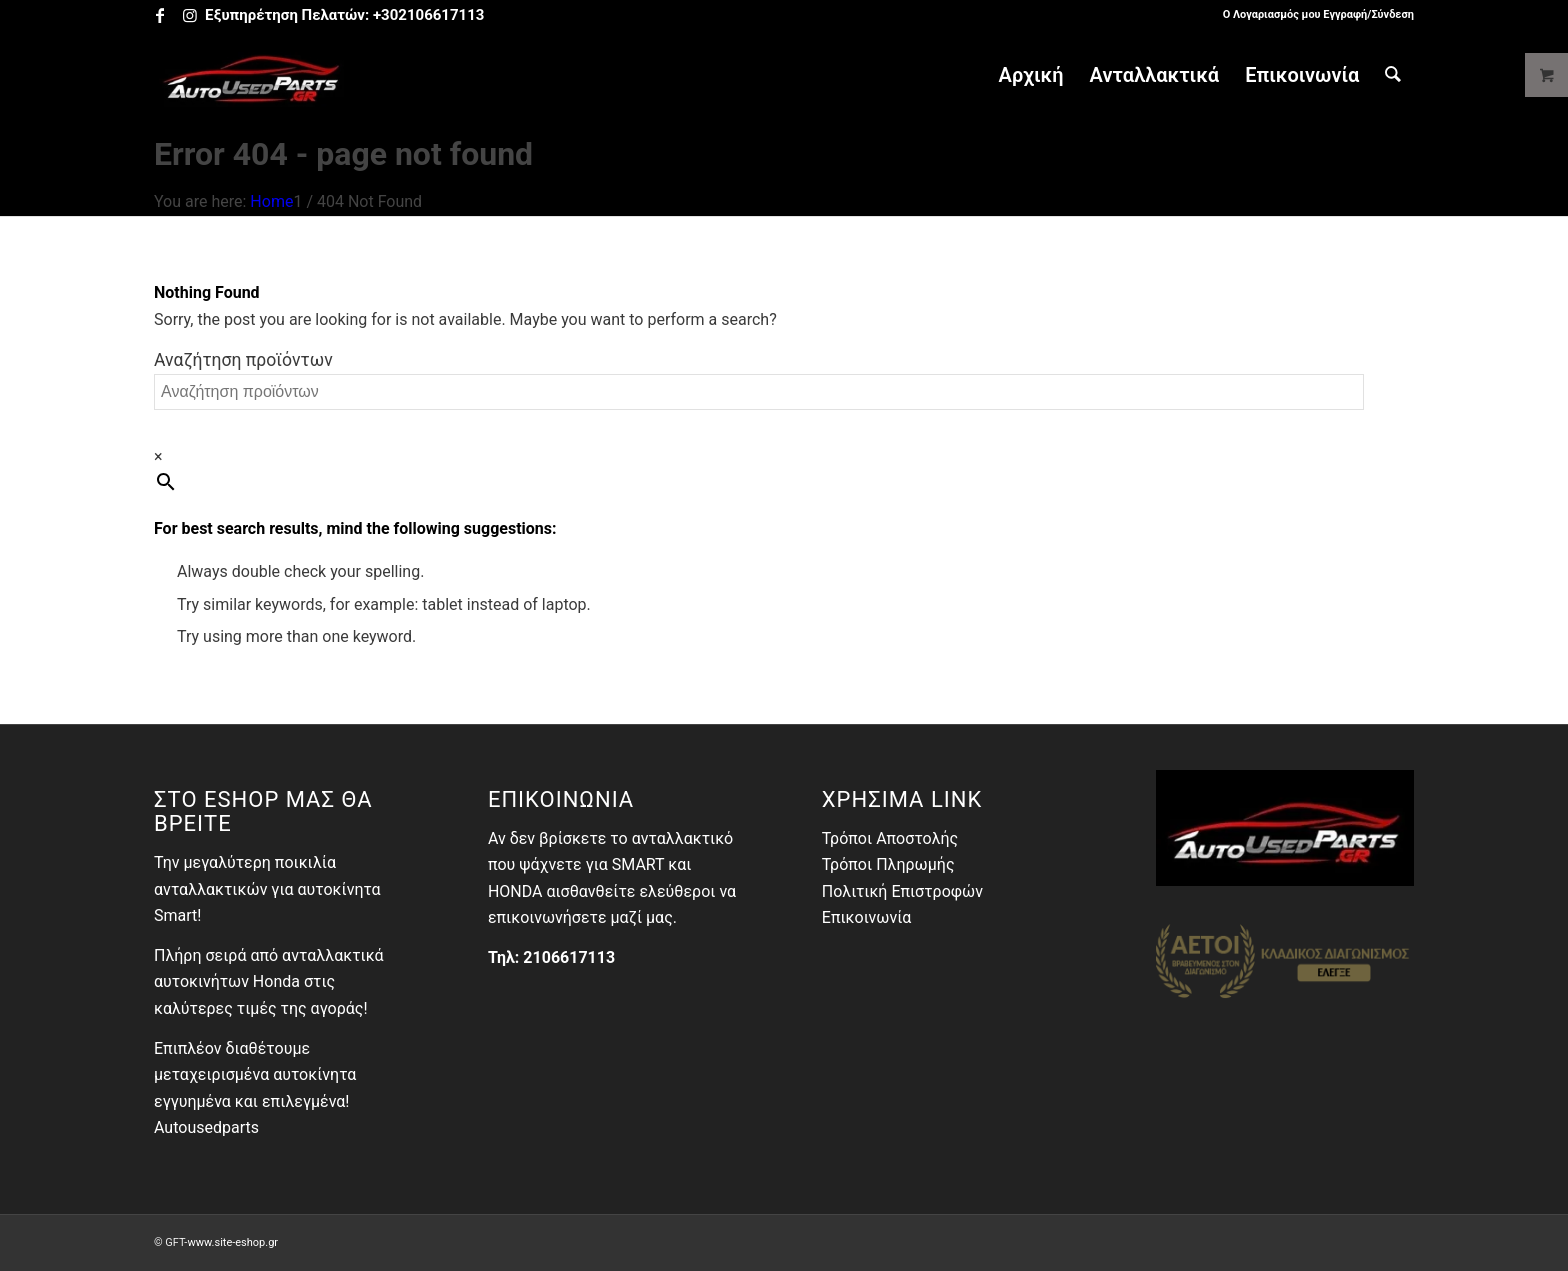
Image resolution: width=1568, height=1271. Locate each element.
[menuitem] (1313, 15)
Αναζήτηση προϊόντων (243, 360)
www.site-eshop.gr (232, 1242)
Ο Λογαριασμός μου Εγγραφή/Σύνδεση (1318, 14)
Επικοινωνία (867, 917)
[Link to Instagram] (190, 15)
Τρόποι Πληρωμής (888, 864)
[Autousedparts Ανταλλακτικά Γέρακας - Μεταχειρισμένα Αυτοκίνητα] (252, 75)
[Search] (1393, 75)
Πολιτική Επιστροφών (902, 891)
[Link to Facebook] (159, 15)
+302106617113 (428, 15)
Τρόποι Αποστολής (890, 838)
